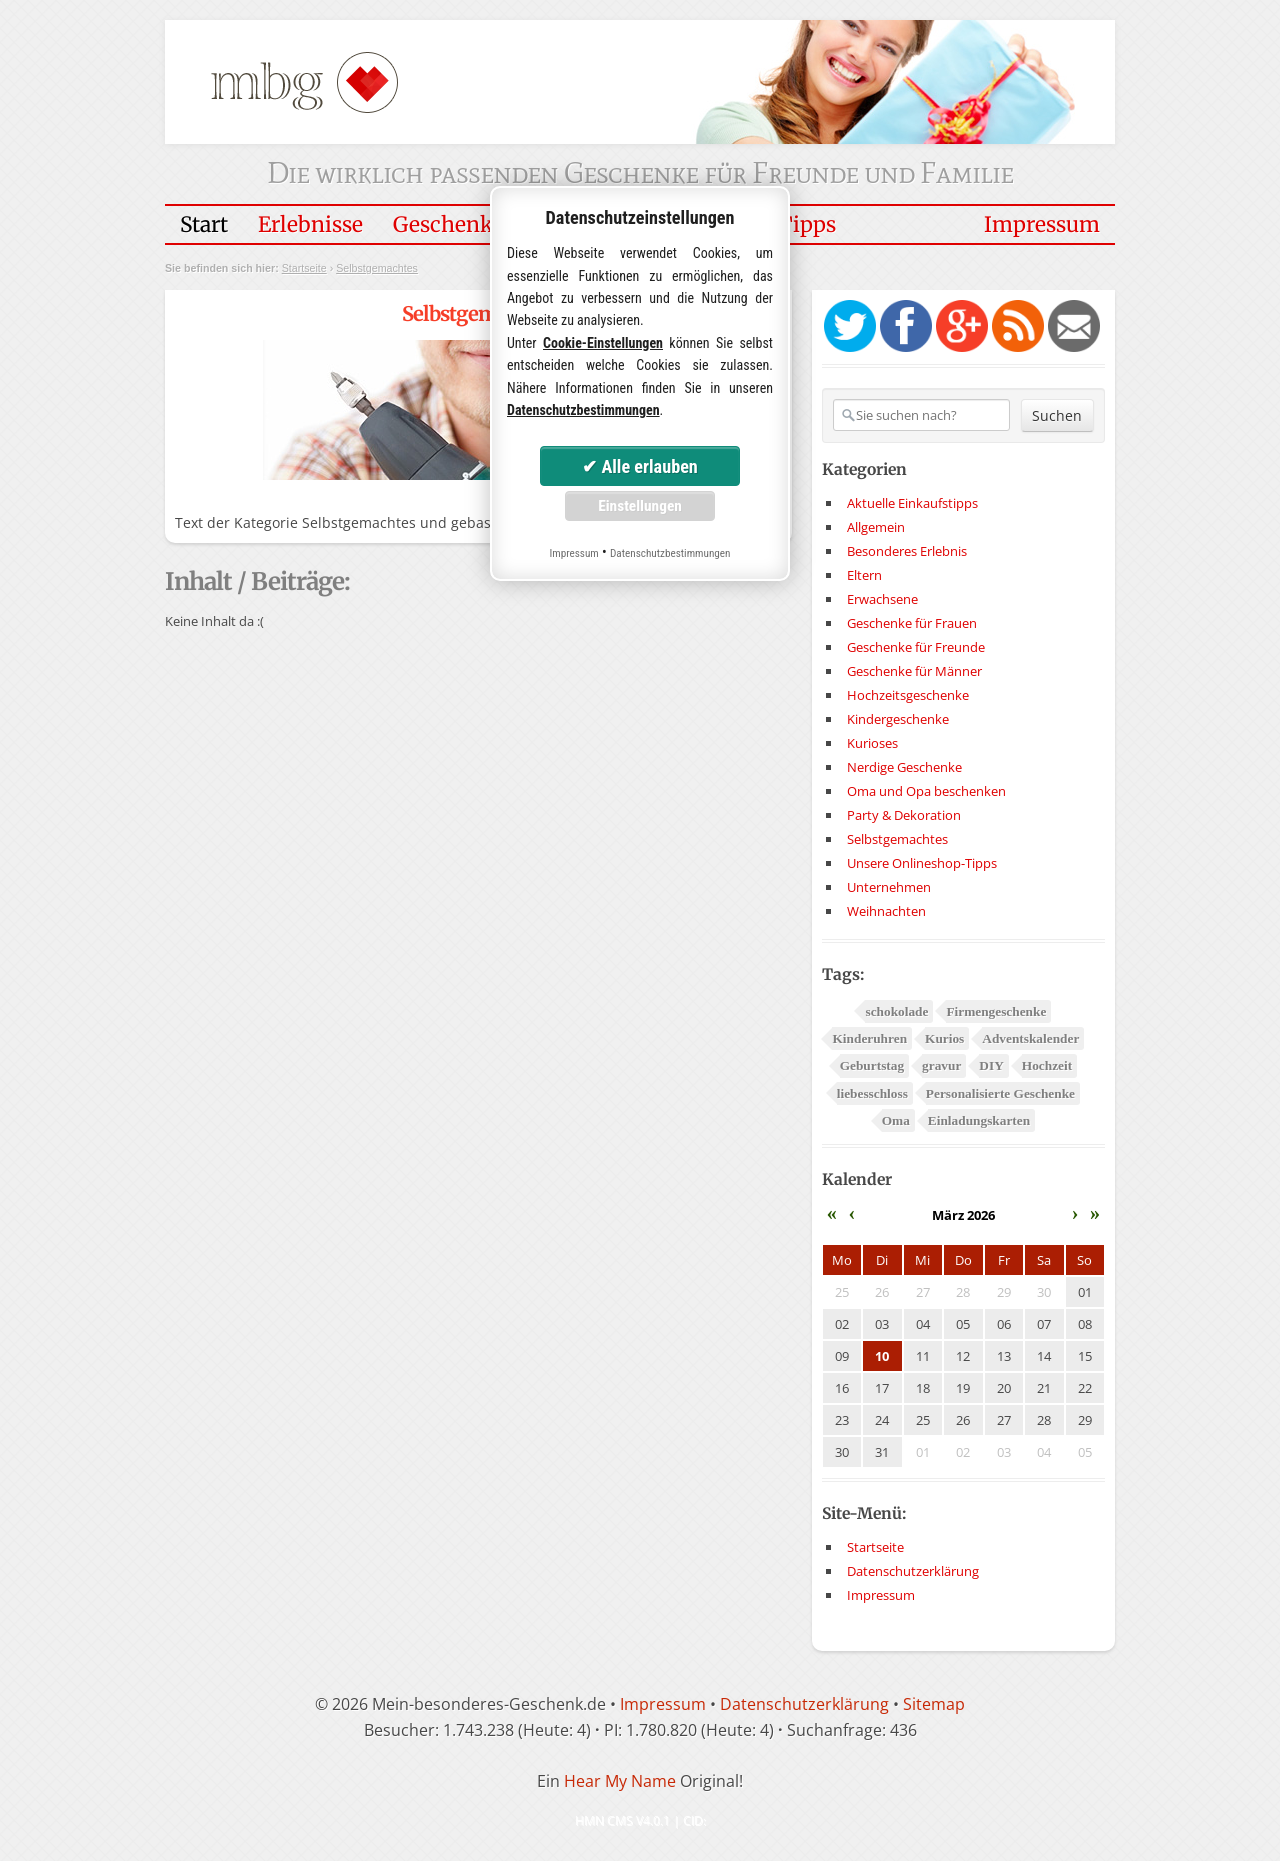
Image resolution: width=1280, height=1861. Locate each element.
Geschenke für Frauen (912, 623)
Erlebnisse (310, 224)
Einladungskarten (979, 1120)
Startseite (304, 268)
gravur (941, 1065)
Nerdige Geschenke (904, 767)
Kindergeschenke (898, 719)
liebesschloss (872, 1093)
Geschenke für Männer (914, 671)
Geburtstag (872, 1065)
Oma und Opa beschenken (926, 791)
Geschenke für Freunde (916, 647)
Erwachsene (882, 599)
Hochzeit (1047, 1065)
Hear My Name (620, 1781)
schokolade (896, 1011)
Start (204, 224)
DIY (991, 1065)
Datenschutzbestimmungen (583, 410)
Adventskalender (1030, 1038)
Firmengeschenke (996, 1011)
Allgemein (876, 527)
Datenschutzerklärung (913, 1571)
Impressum (1042, 224)
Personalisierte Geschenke (1000, 1093)
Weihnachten (886, 911)
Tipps (807, 224)
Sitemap (934, 1704)
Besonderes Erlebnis (907, 551)
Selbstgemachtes (377, 268)
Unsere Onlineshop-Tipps (922, 863)
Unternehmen (889, 887)
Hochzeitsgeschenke (908, 695)
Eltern (864, 575)
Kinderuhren (869, 1038)
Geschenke (448, 224)
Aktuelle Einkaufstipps (912, 503)
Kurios (944, 1038)
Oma (896, 1120)
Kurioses (872, 743)
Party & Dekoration (904, 815)
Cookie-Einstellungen (603, 343)
